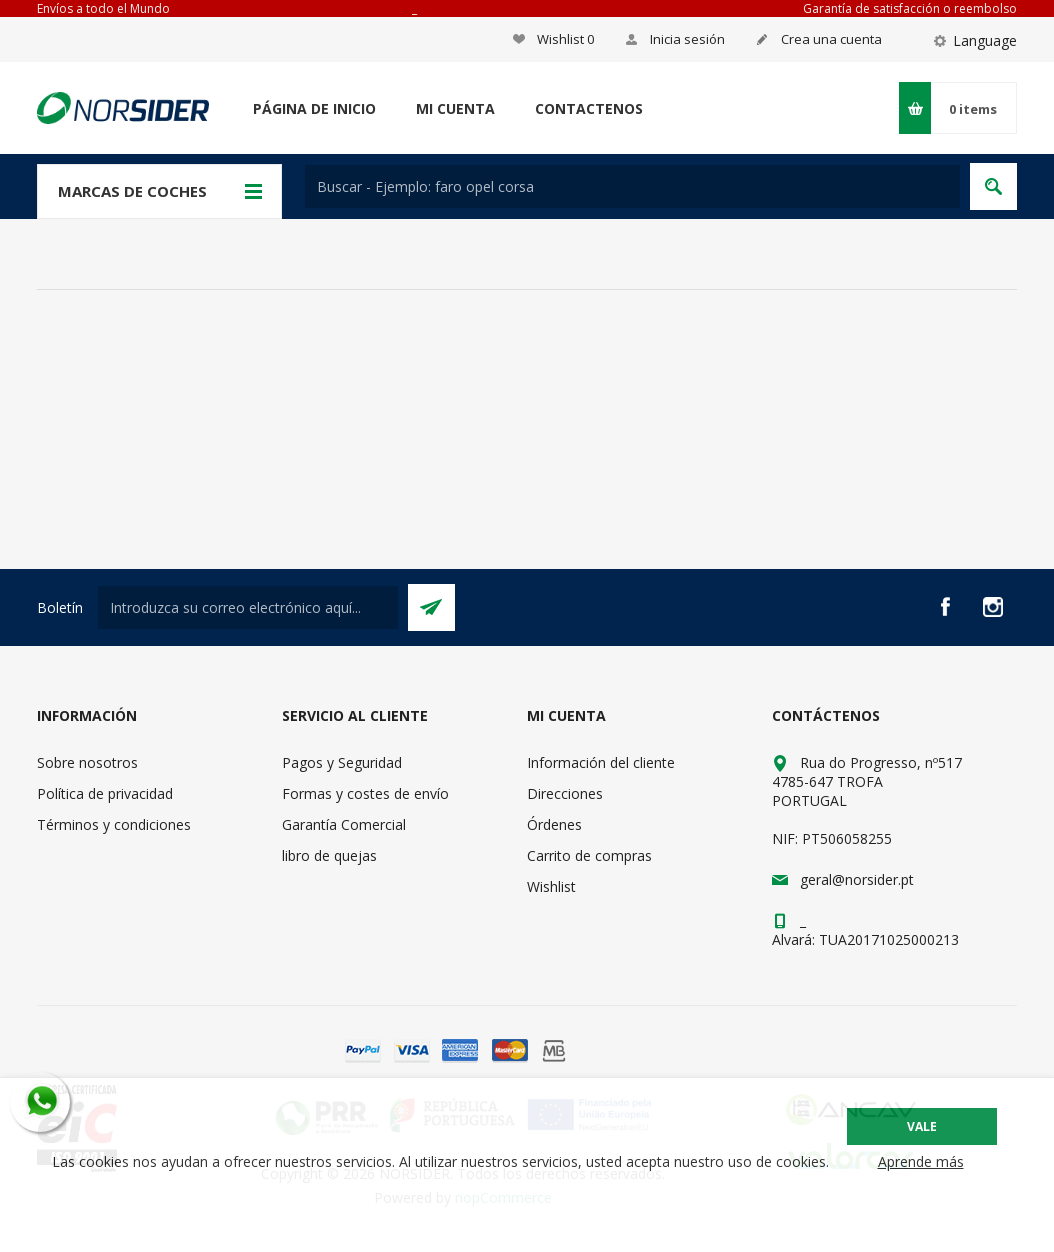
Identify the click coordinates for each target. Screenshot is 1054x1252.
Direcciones (565, 793)
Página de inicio (314, 108)
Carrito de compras (589, 855)
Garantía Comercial (344, 824)
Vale (922, 1126)
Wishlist (551, 886)
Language (985, 40)
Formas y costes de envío (365, 793)
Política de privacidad (105, 793)
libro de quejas (329, 855)
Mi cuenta (455, 108)
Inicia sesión (687, 39)
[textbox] (632, 186)
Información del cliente (601, 762)
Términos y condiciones (114, 824)
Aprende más (921, 1161)
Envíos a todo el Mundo (103, 8)
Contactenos (589, 108)
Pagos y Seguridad (342, 762)
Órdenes (554, 824)
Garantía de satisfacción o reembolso (910, 8)
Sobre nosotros (87, 762)
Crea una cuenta (831, 39)
